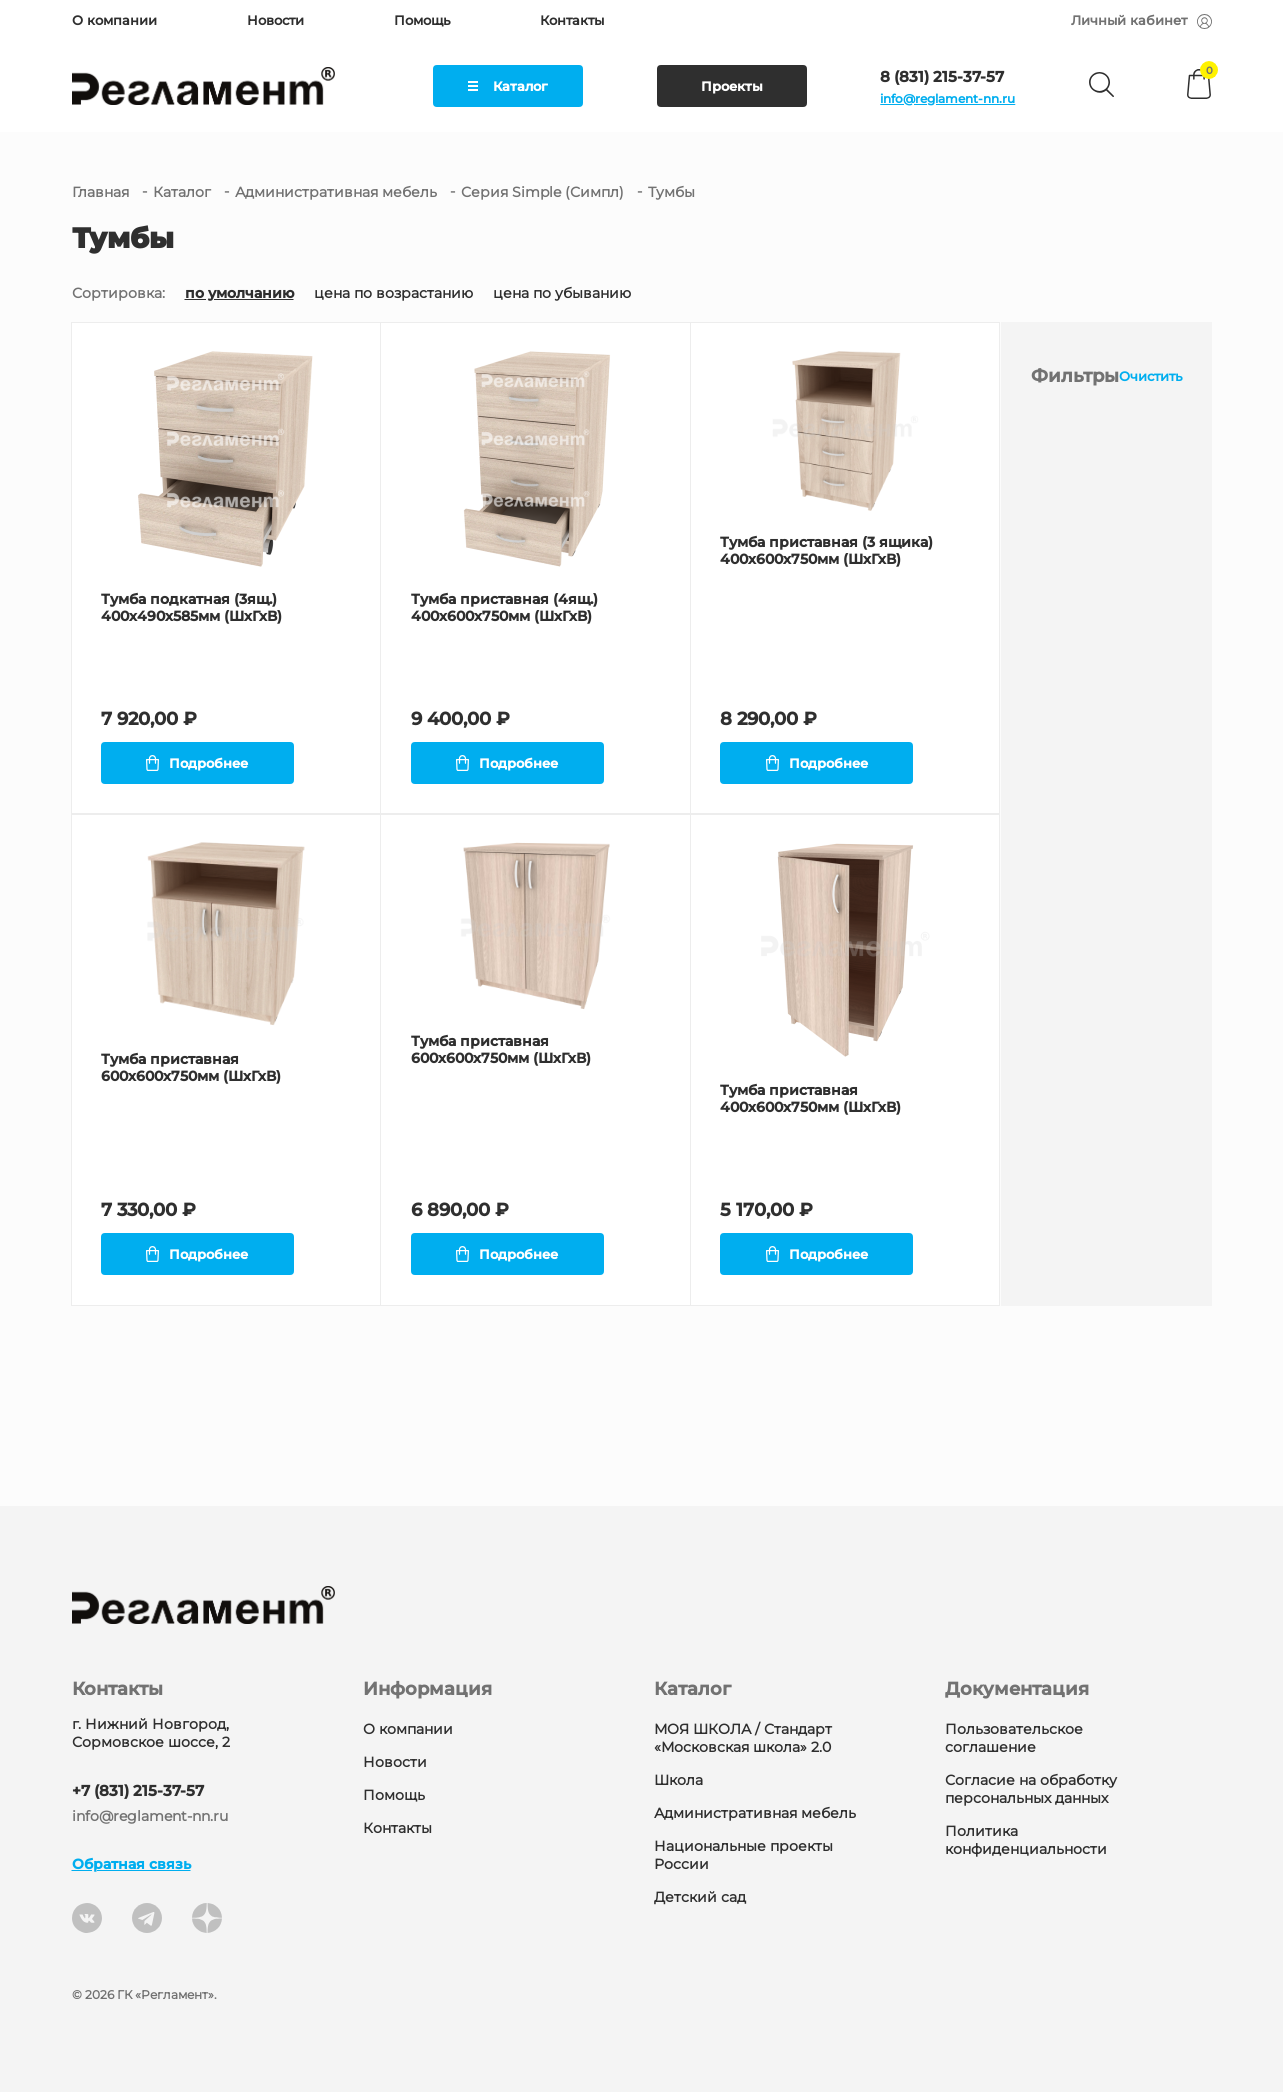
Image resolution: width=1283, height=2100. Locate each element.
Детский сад (700, 1905)
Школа (678, 1788)
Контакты (572, 20)
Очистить (1150, 376)
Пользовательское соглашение (1014, 1746)
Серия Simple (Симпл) (542, 192)
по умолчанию (239, 293)
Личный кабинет (1141, 20)
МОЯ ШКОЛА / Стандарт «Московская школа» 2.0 (743, 1746)
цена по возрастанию (393, 293)
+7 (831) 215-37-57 (138, 1798)
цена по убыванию (562, 293)
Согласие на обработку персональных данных (1031, 1797)
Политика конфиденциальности (1026, 1848)
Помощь (422, 20)
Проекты (732, 86)
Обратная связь (131, 1872)
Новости (275, 20)
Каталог (508, 86)
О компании (114, 20)
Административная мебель (336, 192)
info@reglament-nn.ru (947, 98)
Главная (100, 192)
